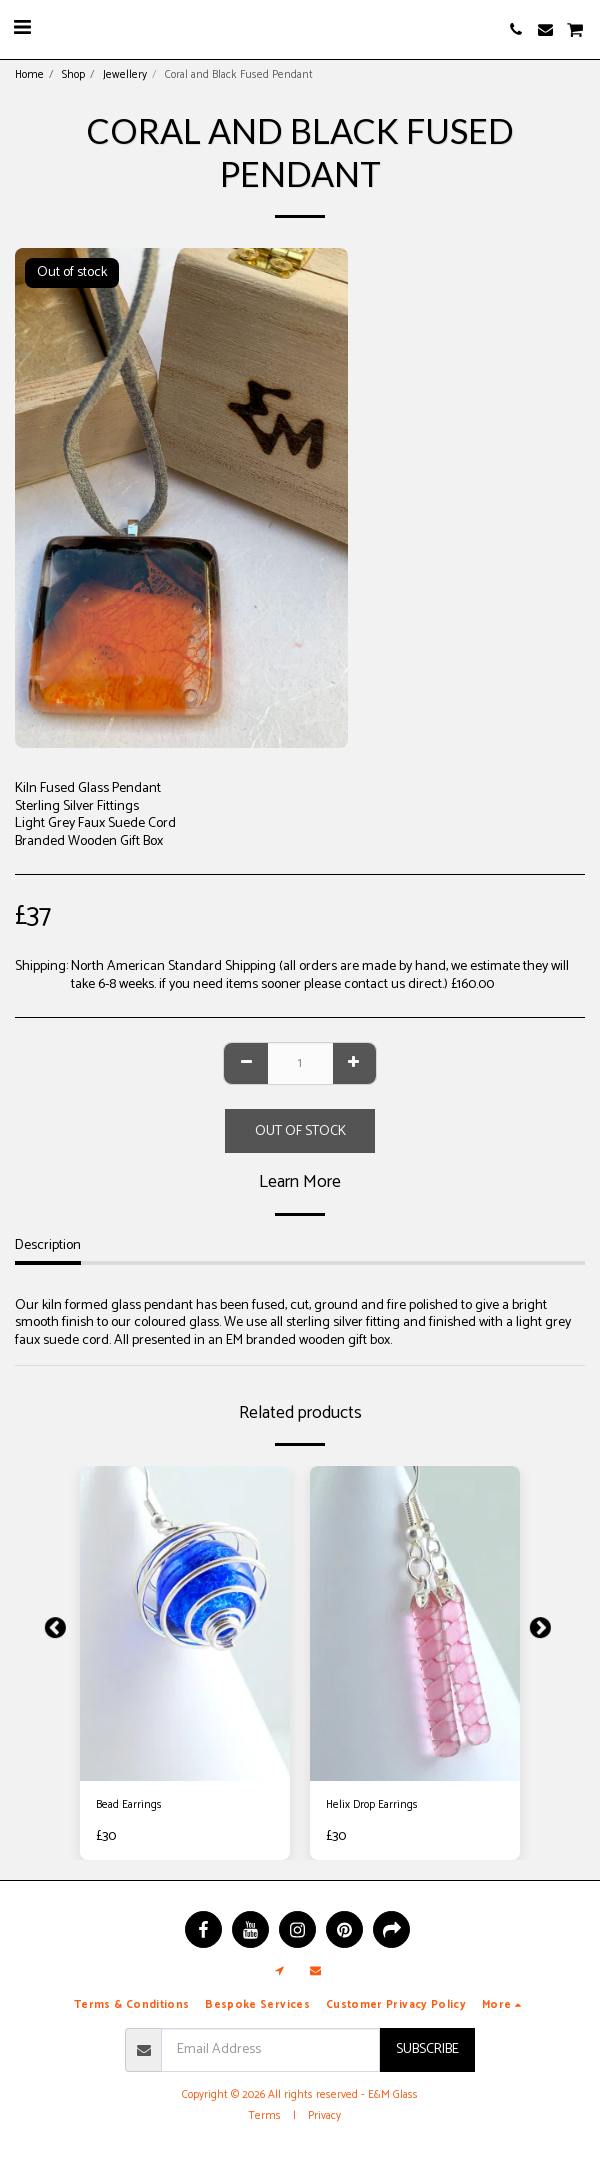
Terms (264, 2116)
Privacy (324, 2116)
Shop (73, 75)
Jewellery (125, 75)
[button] (22, 28)
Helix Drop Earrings (372, 1805)
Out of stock (300, 1131)
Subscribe (427, 2049)
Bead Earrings (129, 1805)
